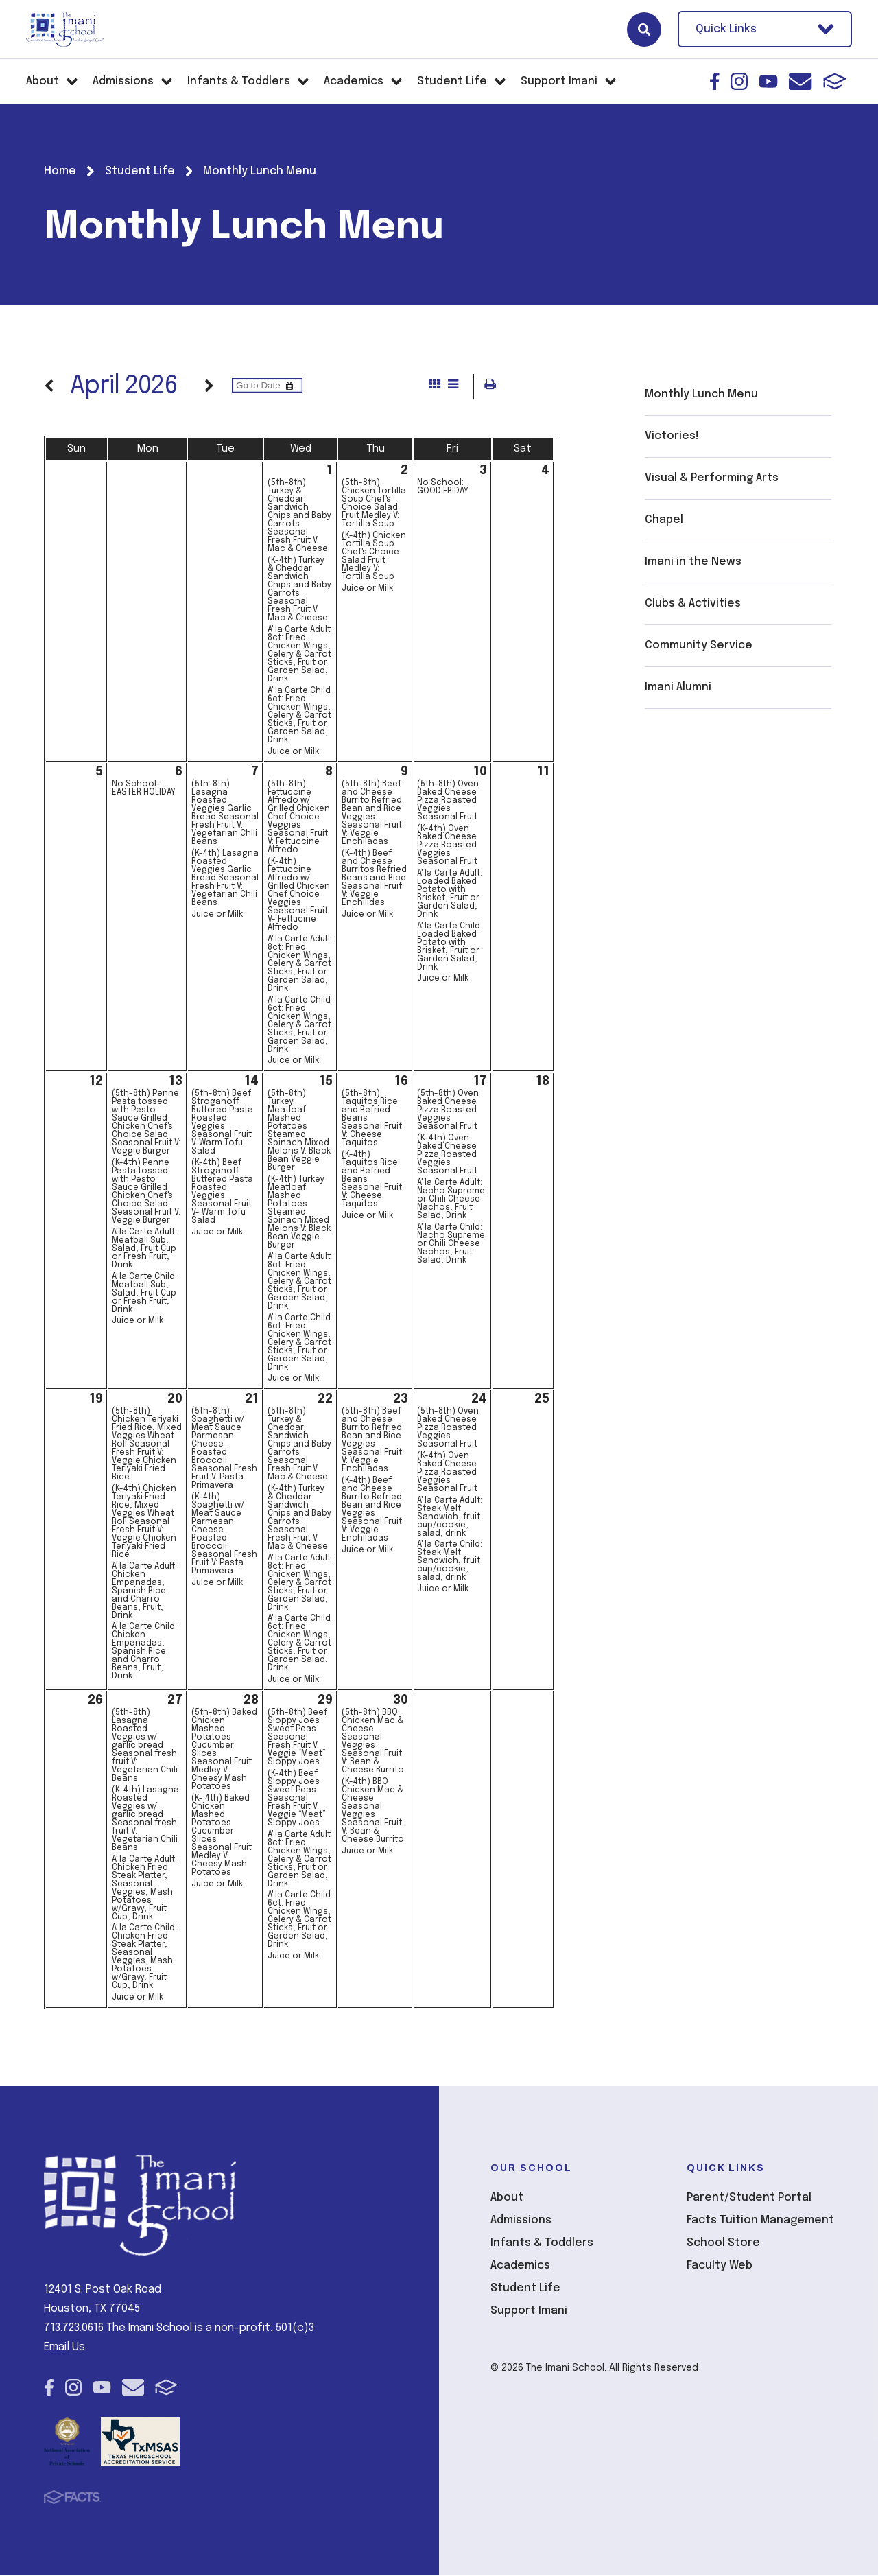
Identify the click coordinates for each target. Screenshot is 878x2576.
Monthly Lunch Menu (701, 394)
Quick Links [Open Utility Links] (765, 29)
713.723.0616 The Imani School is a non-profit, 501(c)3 (179, 2328)
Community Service (698, 645)
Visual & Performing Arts (712, 478)
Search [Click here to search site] (644, 29)
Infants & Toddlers (541, 2243)
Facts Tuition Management (760, 2221)
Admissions (520, 2221)
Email (800, 81)
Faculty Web (719, 2266)
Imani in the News (693, 561)
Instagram (739, 81)
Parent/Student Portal (749, 2198)
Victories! (672, 436)
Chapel (664, 520)
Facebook (714, 81)
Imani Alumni (678, 687)
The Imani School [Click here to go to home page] (65, 29)
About (506, 2198)
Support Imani (528, 2311)
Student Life (525, 2289)
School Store (723, 2243)
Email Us (64, 2348)
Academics (520, 2266)
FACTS (834, 81)
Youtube (768, 81)
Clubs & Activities (693, 603)
